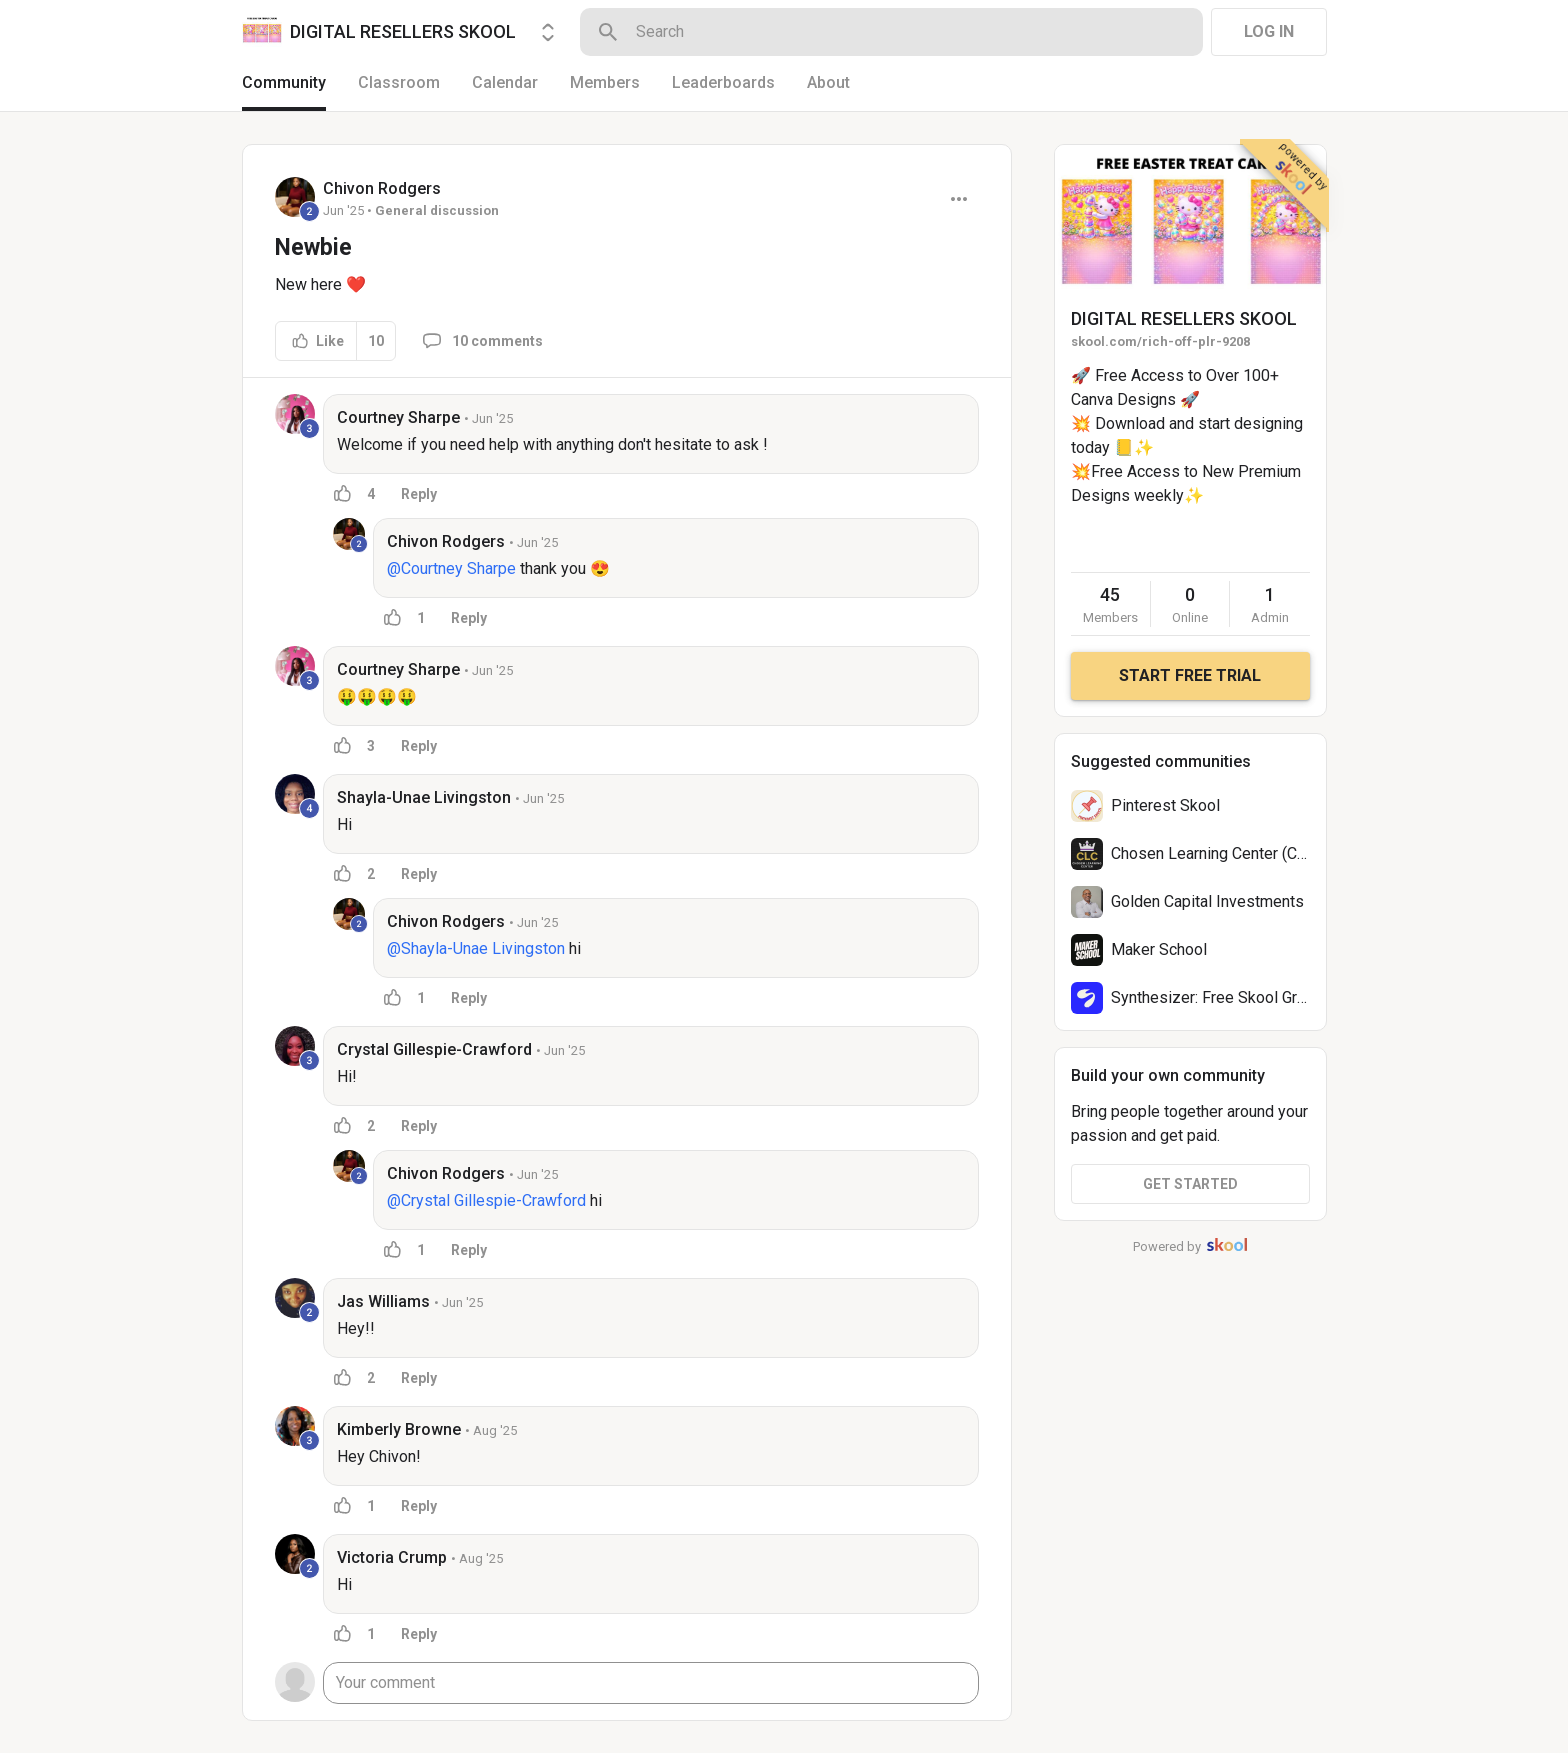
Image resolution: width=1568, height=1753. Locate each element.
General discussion (437, 210)
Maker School (1159, 949)
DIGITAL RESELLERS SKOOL (1184, 318)
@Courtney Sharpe (451, 568)
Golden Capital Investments (1207, 901)
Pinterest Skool (1165, 805)
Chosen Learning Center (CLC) (1215, 853)
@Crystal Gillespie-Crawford (486, 1200)
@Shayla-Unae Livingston (476, 948)
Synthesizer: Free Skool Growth (1221, 997)
